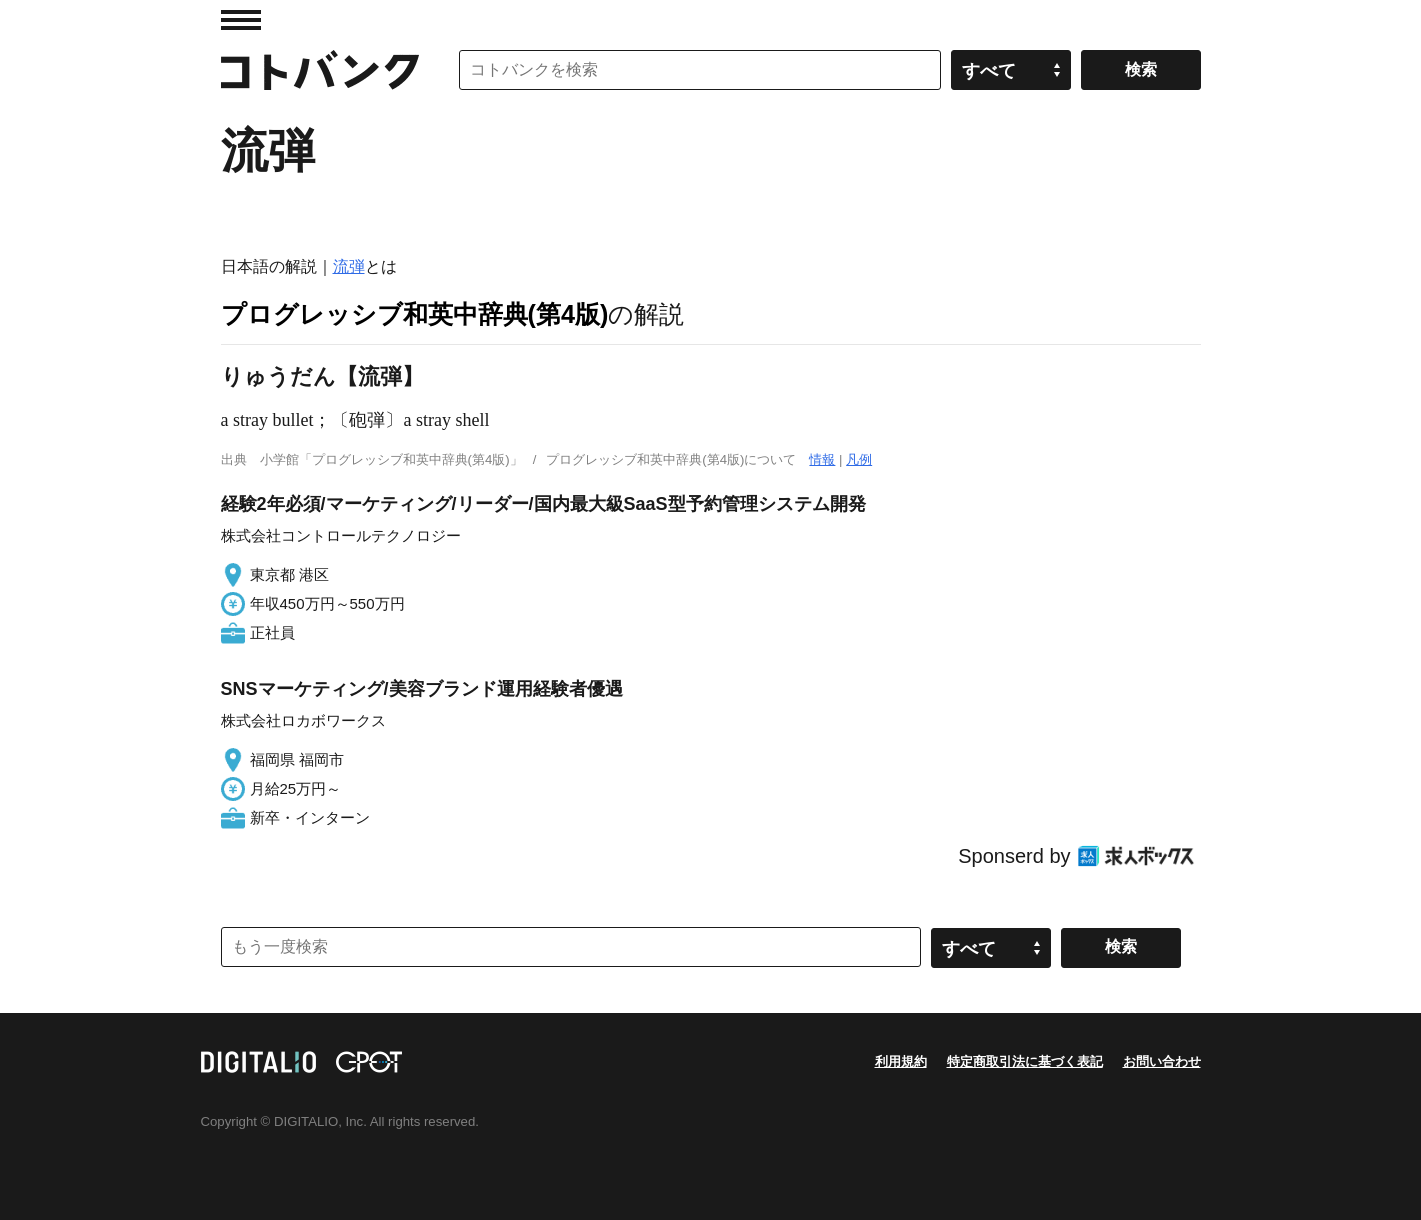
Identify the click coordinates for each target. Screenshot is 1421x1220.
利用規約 (901, 1061)
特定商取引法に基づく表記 (1025, 1061)
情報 (822, 459)
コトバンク (320, 70)
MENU (241, 20)
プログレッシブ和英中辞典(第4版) (415, 314)
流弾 (349, 266)
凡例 (859, 459)
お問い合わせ (1162, 1061)
